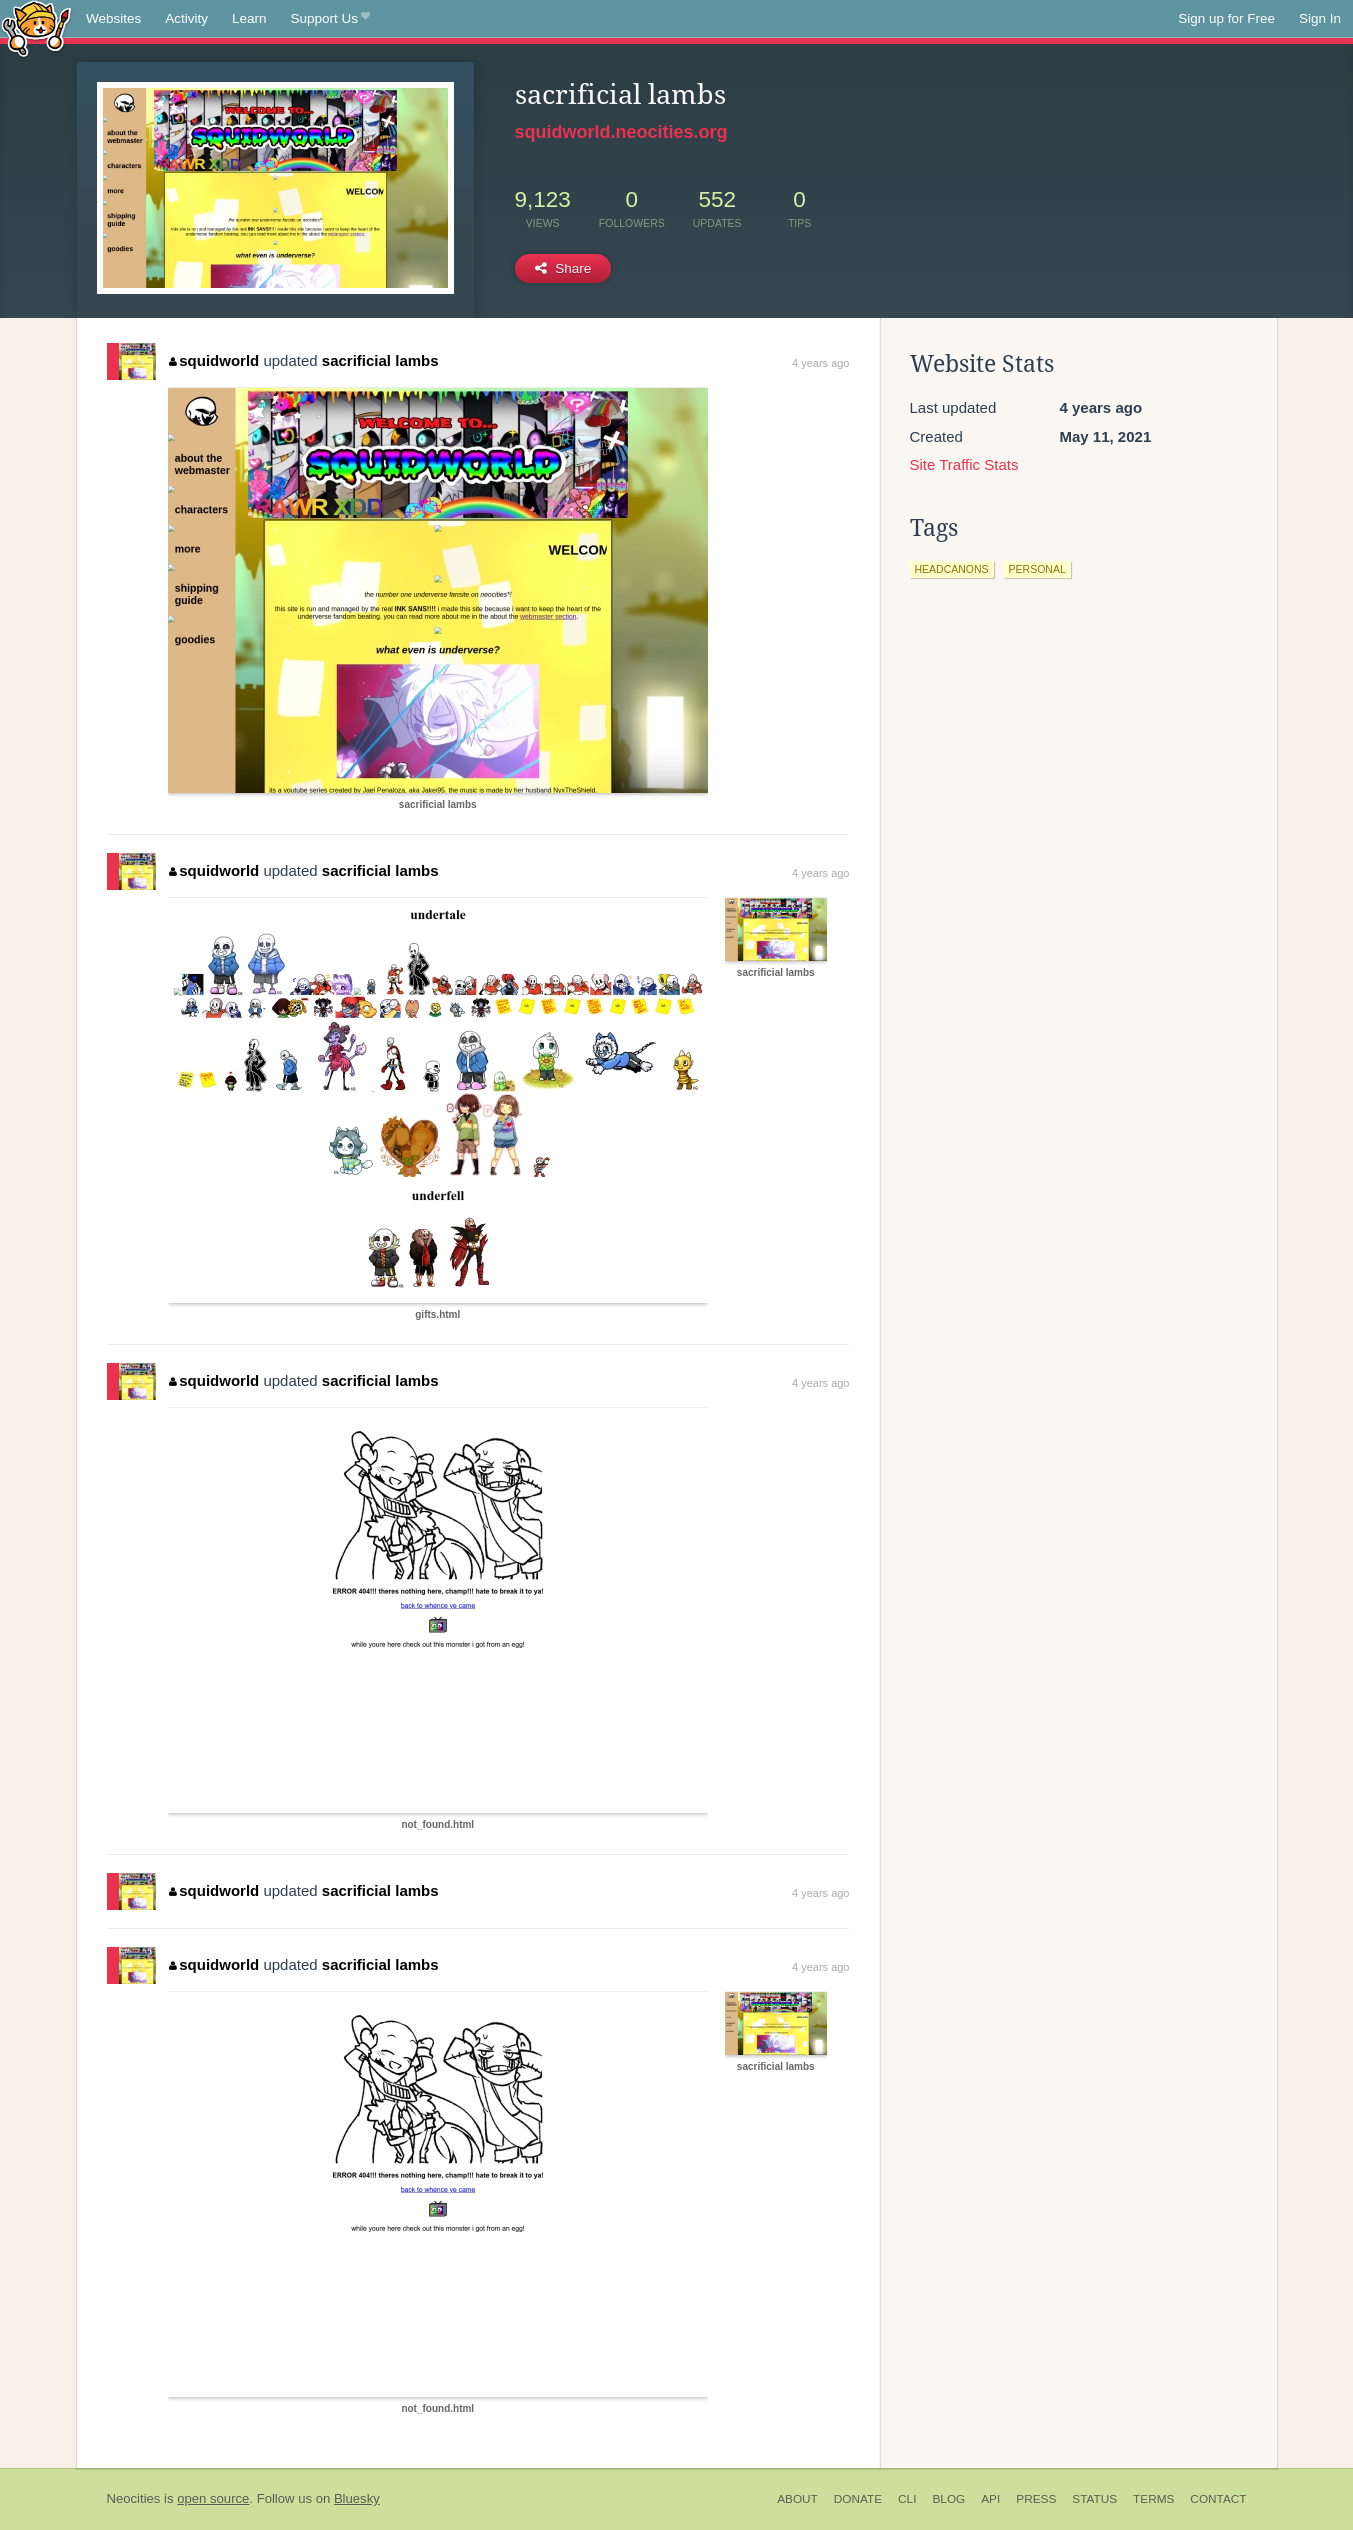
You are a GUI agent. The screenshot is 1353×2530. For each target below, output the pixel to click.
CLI (907, 2499)
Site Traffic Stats (964, 464)
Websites (113, 18)
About (797, 2499)
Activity (186, 18)
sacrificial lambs (380, 360)
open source (213, 2498)
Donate (858, 2499)
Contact (1218, 2499)
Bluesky (357, 2498)
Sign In (1320, 18)
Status (1094, 2499)
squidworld (214, 360)
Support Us (330, 19)
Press (1036, 2499)
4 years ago (820, 363)
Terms (1153, 2499)
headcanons (952, 569)
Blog (948, 2499)
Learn (249, 18)
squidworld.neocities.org (621, 132)
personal (1037, 569)
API (990, 2499)
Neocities (134, 2498)
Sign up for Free (1226, 18)
